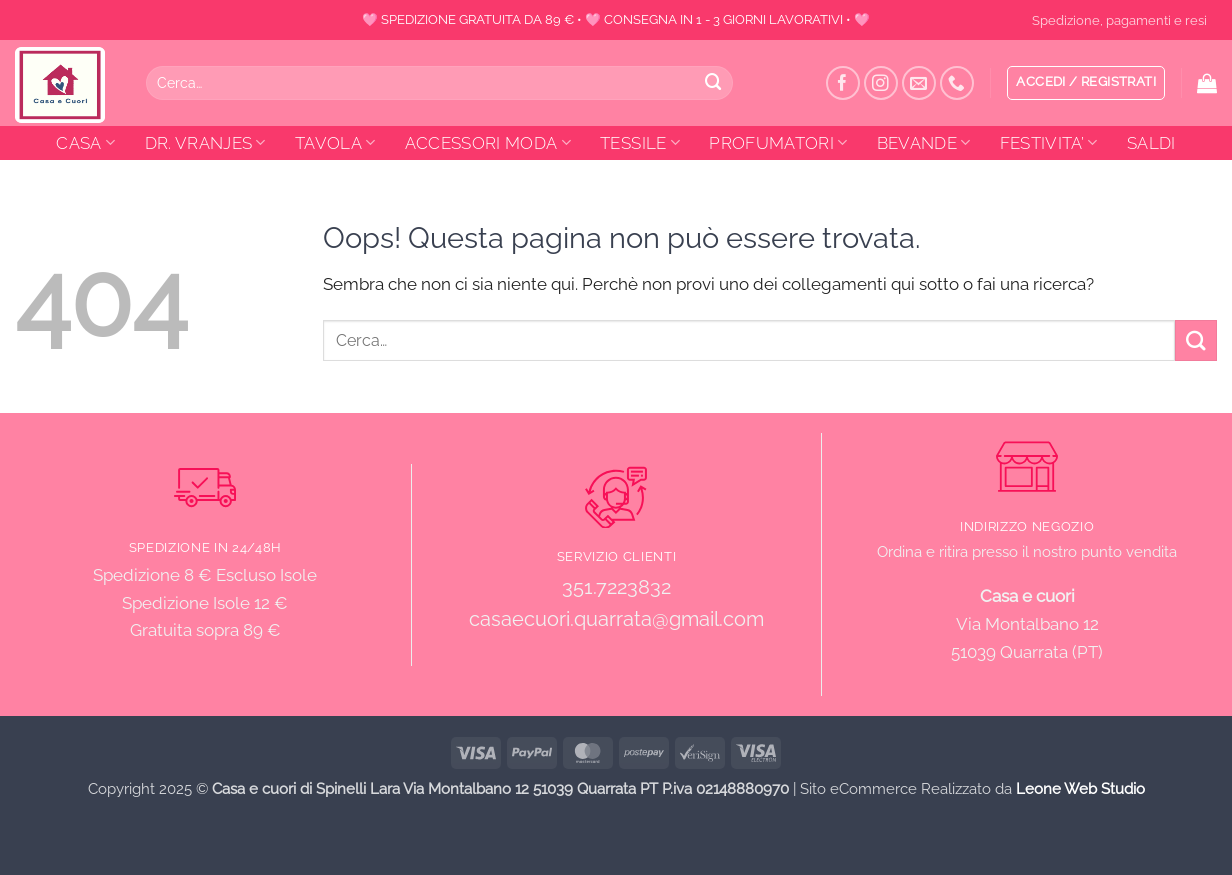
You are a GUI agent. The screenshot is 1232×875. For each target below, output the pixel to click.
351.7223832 (616, 587)
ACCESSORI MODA (488, 143)
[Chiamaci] (957, 83)
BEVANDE (924, 143)
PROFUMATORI (778, 143)
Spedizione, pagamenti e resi (1119, 20)
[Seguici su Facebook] (843, 83)
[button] (1086, 83)
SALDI (1151, 143)
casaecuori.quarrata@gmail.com (616, 620)
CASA (85, 143)
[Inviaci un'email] (919, 83)
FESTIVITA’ (1049, 143)
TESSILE (640, 143)
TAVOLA (335, 143)
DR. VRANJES (205, 143)
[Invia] (714, 82)
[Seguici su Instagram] (881, 83)
